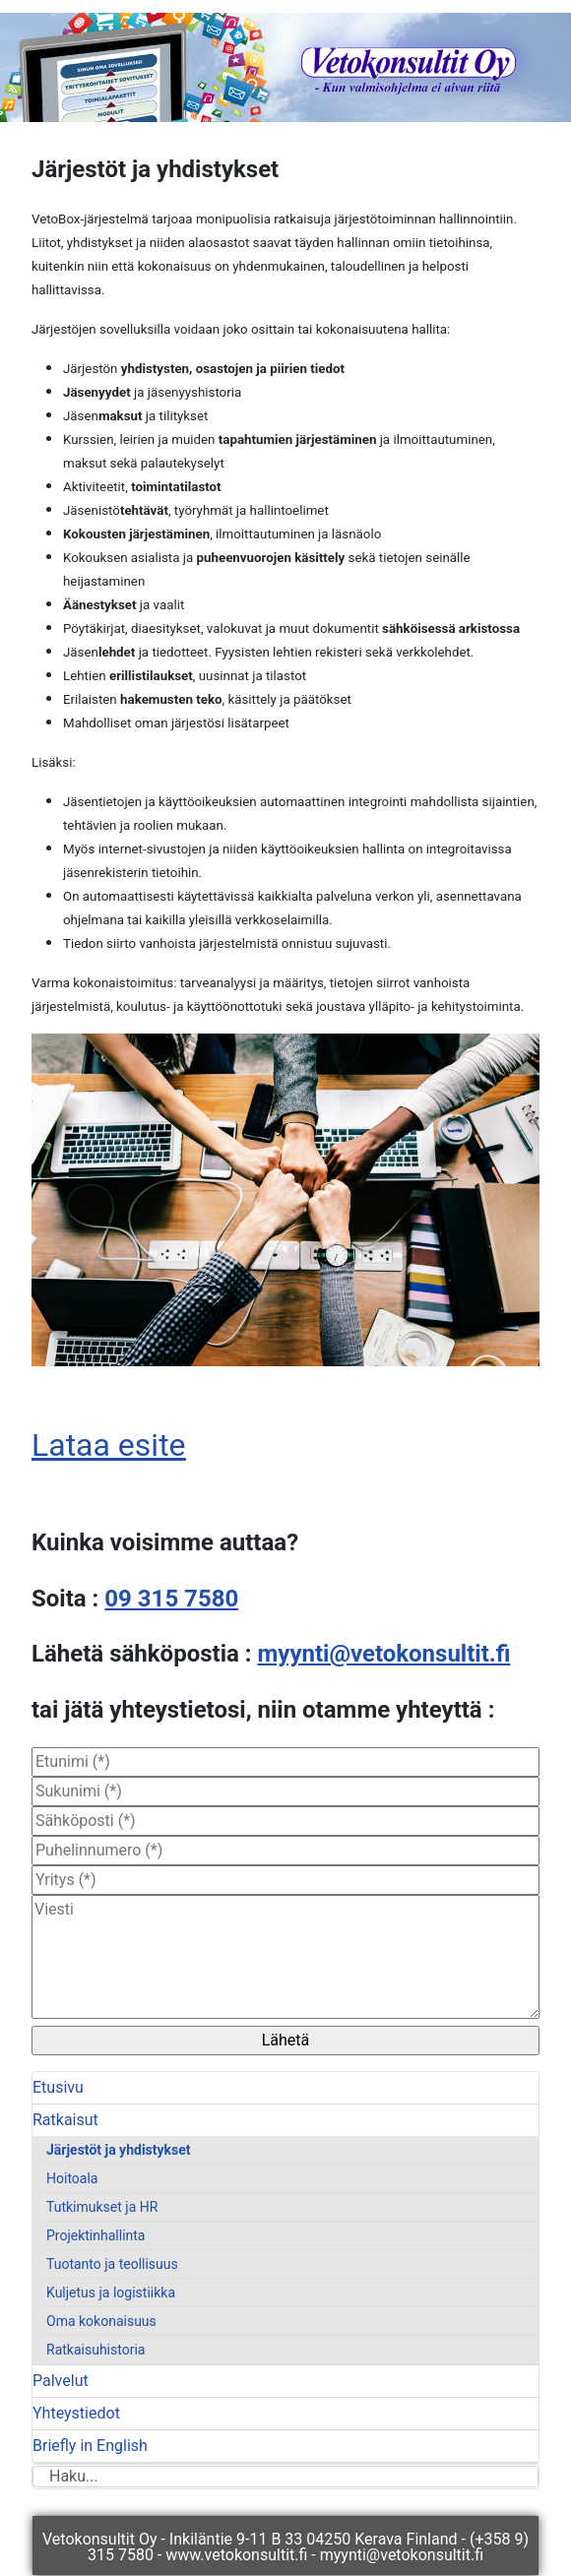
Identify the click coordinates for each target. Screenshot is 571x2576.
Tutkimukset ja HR (102, 2207)
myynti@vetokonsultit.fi (384, 1653)
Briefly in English (90, 2445)
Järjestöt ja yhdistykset (118, 2150)
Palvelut (60, 2380)
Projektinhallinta (95, 2235)
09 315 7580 (171, 1598)
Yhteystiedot (76, 2413)
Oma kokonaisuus (101, 2321)
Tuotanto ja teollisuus (112, 2264)
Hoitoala (71, 2178)
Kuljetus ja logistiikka (110, 2292)
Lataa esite (109, 1445)
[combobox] (285, 2476)
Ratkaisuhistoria (95, 2349)
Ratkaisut (65, 2119)
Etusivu (58, 2087)
